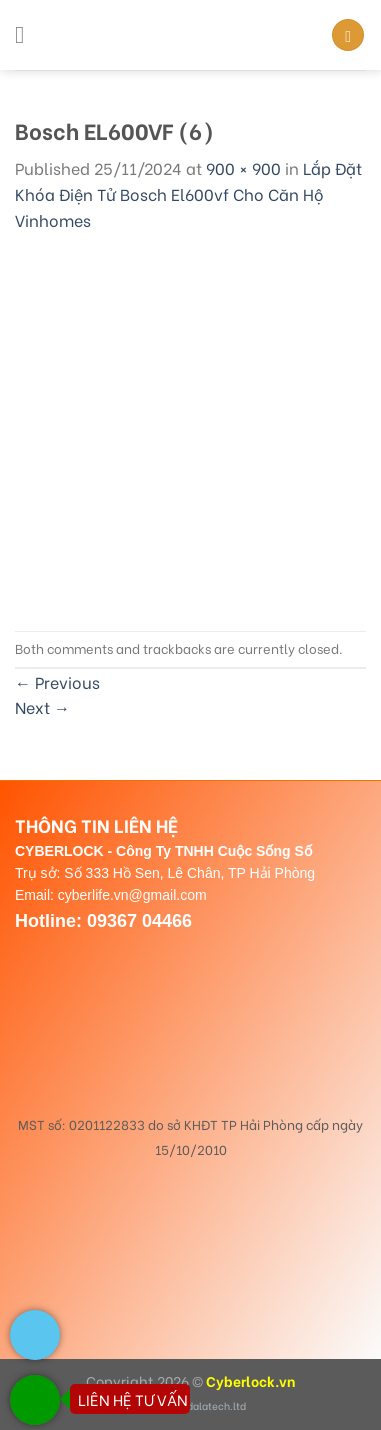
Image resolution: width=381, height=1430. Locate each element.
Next (42, 706)
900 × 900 (243, 167)
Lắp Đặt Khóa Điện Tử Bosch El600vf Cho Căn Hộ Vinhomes (188, 193)
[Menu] (27, 34)
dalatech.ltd (216, 1405)
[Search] (348, 35)
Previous (57, 681)
